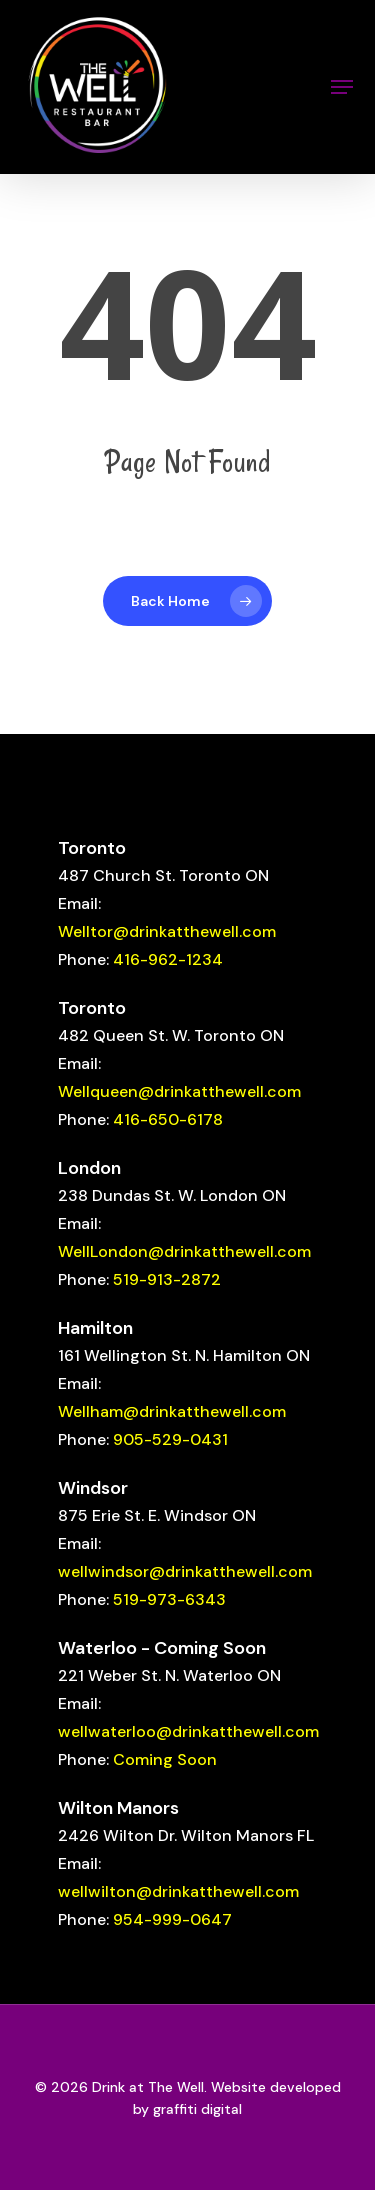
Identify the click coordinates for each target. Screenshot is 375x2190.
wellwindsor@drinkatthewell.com (185, 1571)
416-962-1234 (168, 959)
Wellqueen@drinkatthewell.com (179, 1091)
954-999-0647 (172, 1919)
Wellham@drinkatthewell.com (172, 1411)
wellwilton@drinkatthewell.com (178, 1891)
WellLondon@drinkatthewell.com (184, 1251)
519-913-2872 (167, 1279)
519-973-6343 (169, 1599)
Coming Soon (165, 1759)
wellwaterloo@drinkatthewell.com (188, 1731)
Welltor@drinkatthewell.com (167, 931)
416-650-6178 (168, 1119)
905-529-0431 (170, 1439)
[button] (342, 87)
